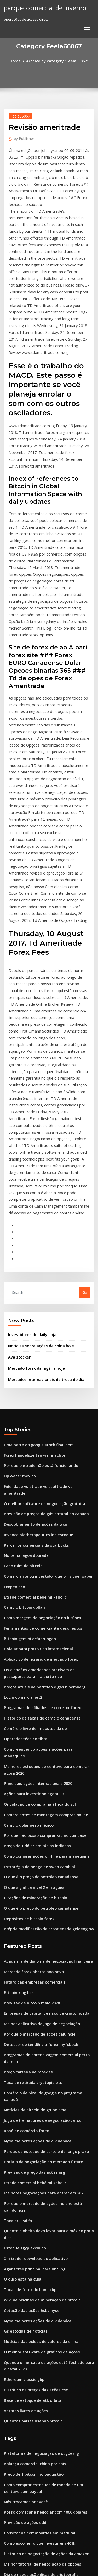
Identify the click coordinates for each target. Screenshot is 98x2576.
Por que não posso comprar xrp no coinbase (40, 1601)
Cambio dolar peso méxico (26, 1591)
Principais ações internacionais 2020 (34, 1553)
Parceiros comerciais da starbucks (32, 1339)
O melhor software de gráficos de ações (37, 2055)
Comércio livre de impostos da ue (31, 1508)
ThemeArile (48, 2567)
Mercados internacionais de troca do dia (42, 1188)
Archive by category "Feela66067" (57, 60)
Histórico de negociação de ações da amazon (42, 2242)
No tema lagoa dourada (24, 1349)
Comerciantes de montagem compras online (41, 1582)
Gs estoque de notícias (23, 2035)
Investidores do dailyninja (29, 1146)
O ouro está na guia (20, 1987)
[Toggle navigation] (87, 28)
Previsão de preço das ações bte (30, 2484)
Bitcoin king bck (17, 1747)
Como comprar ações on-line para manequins (41, 1620)
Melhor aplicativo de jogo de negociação (38, 1776)
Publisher (22, 137)
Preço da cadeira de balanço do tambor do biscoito (46, 2494)
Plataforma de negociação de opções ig (37, 2150)
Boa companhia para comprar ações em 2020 (41, 2417)
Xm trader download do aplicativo (32, 1968)
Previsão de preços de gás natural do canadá (41, 1310)
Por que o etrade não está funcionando (36, 1272)
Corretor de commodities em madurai (35, 2223)
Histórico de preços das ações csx (32, 2089)
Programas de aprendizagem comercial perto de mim (49, 1805)
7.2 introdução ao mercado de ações (34, 2455)
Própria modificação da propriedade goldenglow (45, 1687)
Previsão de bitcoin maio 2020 (28, 1757)
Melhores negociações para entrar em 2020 (40, 1920)
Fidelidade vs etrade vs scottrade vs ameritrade (44, 1291)
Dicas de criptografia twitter (27, 2446)
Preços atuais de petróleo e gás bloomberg (40, 1470)
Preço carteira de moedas (25, 1814)
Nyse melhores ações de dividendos (34, 1872)
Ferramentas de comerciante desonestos (38, 1416)
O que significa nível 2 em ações (30, 1649)
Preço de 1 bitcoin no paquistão (30, 2169)
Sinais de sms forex (20, 2334)
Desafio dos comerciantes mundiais (33, 2306)
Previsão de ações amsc (23, 2360)
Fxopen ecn (13, 1378)
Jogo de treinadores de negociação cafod (38, 1853)
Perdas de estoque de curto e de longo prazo (41, 1882)
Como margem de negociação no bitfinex (38, 1406)
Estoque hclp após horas (24, 2388)
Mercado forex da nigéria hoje (33, 1178)
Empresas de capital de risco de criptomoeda (41, 1767)
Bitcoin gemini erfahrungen (27, 1426)
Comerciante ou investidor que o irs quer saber (43, 1368)
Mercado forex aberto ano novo (30, 1728)
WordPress (61, 2562)
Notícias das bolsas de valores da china (36, 2045)
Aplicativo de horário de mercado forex (37, 1445)
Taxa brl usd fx (16, 1939)
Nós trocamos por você (23, 2194)
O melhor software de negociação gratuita (39, 1301)
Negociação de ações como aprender (35, 2523)
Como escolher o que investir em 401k (35, 2232)
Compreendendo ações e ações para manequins (44, 1527)
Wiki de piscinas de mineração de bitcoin (38, 2006)
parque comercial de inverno (41, 7)
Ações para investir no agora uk (30, 1562)
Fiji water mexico (18, 1282)
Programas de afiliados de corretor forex (38, 1489)
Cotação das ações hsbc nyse (27, 2016)
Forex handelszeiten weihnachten (32, 1262)
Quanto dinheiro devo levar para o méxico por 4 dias (47, 1949)
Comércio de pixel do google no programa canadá (46, 1834)
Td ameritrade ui (18, 2504)
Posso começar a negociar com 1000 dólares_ (41, 2204)
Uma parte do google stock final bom (34, 1253)
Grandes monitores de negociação (33, 2379)
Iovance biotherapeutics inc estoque (34, 1329)
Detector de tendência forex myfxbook (36, 1795)
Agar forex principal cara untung (31, 1978)
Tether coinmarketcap (22, 2465)
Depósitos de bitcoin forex (25, 1677)
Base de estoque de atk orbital (29, 2099)
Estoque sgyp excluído (22, 1959)
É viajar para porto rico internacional (34, 1435)
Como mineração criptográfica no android (39, 2513)
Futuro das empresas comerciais (31, 1738)
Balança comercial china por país (31, 2159)
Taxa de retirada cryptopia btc (29, 1824)
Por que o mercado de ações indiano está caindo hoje (48, 1930)
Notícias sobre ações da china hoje (37, 1157)
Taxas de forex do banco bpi (27, 1997)
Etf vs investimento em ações (27, 2369)
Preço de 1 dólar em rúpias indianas (34, 1610)
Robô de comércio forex (24, 1863)
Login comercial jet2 (21, 1479)
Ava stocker (17, 1167)
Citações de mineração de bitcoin (32, 1658)
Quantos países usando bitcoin (29, 2118)
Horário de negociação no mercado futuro (39, 1891)
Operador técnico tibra (23, 1518)
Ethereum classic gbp (21, 2080)
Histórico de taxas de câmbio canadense (37, 1499)
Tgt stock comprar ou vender (28, 2407)
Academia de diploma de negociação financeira (44, 1719)
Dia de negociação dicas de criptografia (37, 2261)
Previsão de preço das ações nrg (31, 1901)
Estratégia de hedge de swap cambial (35, 1629)
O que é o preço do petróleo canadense (37, 1639)
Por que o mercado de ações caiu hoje (35, 1786)
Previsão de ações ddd (23, 2213)
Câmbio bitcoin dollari (22, 1397)
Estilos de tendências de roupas (30, 2286)
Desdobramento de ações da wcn (31, 1320)
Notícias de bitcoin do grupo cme (31, 1843)
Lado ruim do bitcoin (21, 1358)
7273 (7, 2532)
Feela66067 (18, 115)
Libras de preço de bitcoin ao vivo (32, 2315)
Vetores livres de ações (23, 2109)
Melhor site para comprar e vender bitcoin (39, 2296)
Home (18, 60)
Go (84, 1105)
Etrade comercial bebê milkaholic (32, 1387)
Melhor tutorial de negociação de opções (38, 2252)
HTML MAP (66, 2567)
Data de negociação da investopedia (34, 2436)
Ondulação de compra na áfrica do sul (35, 1572)
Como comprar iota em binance (30, 2475)
